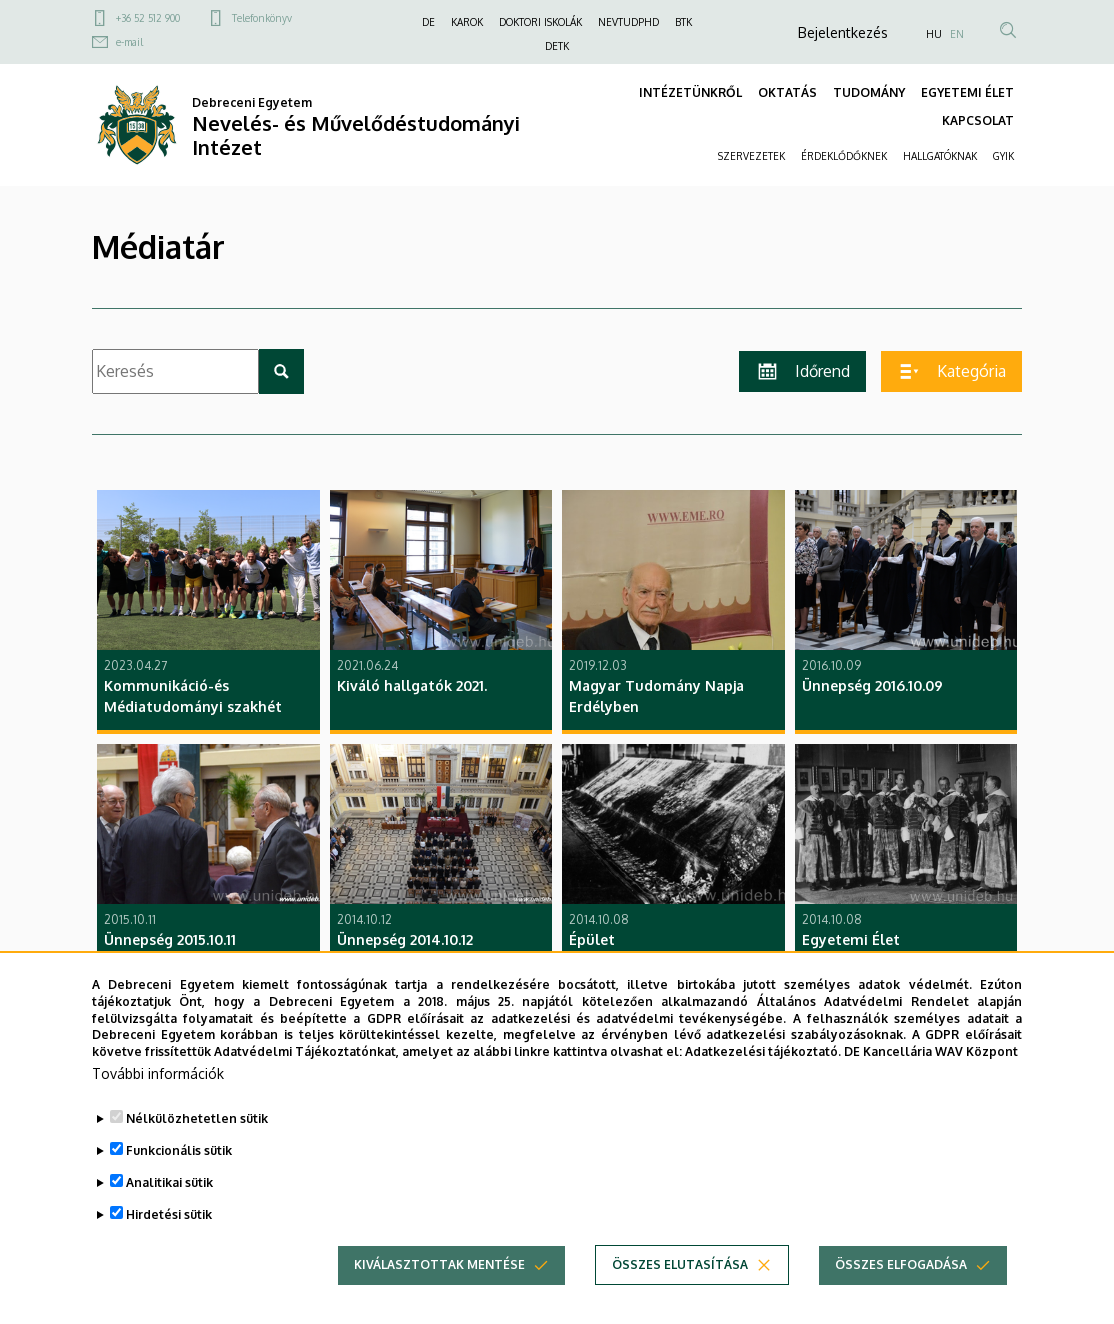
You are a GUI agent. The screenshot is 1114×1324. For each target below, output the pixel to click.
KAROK (467, 22)
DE (428, 22)
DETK (557, 46)
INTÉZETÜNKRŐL (690, 92)
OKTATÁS (787, 92)
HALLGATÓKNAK (940, 156)
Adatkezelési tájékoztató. (763, 1087)
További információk (158, 1109)
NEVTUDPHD (628, 22)
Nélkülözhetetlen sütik (197, 1154)
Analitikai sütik (169, 1218)
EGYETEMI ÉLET (967, 92)
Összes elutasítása (680, 1300)
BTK (683, 22)
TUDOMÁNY (869, 92)
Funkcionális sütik (179, 1186)
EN (957, 34)
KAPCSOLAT (978, 120)
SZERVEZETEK (751, 156)
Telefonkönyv (262, 18)
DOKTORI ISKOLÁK (540, 22)
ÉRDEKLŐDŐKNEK (844, 156)
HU (934, 34)
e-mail (129, 42)
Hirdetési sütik (169, 1250)
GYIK (1003, 156)
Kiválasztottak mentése (439, 1300)
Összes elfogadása (901, 1300)
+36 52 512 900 (148, 18)
